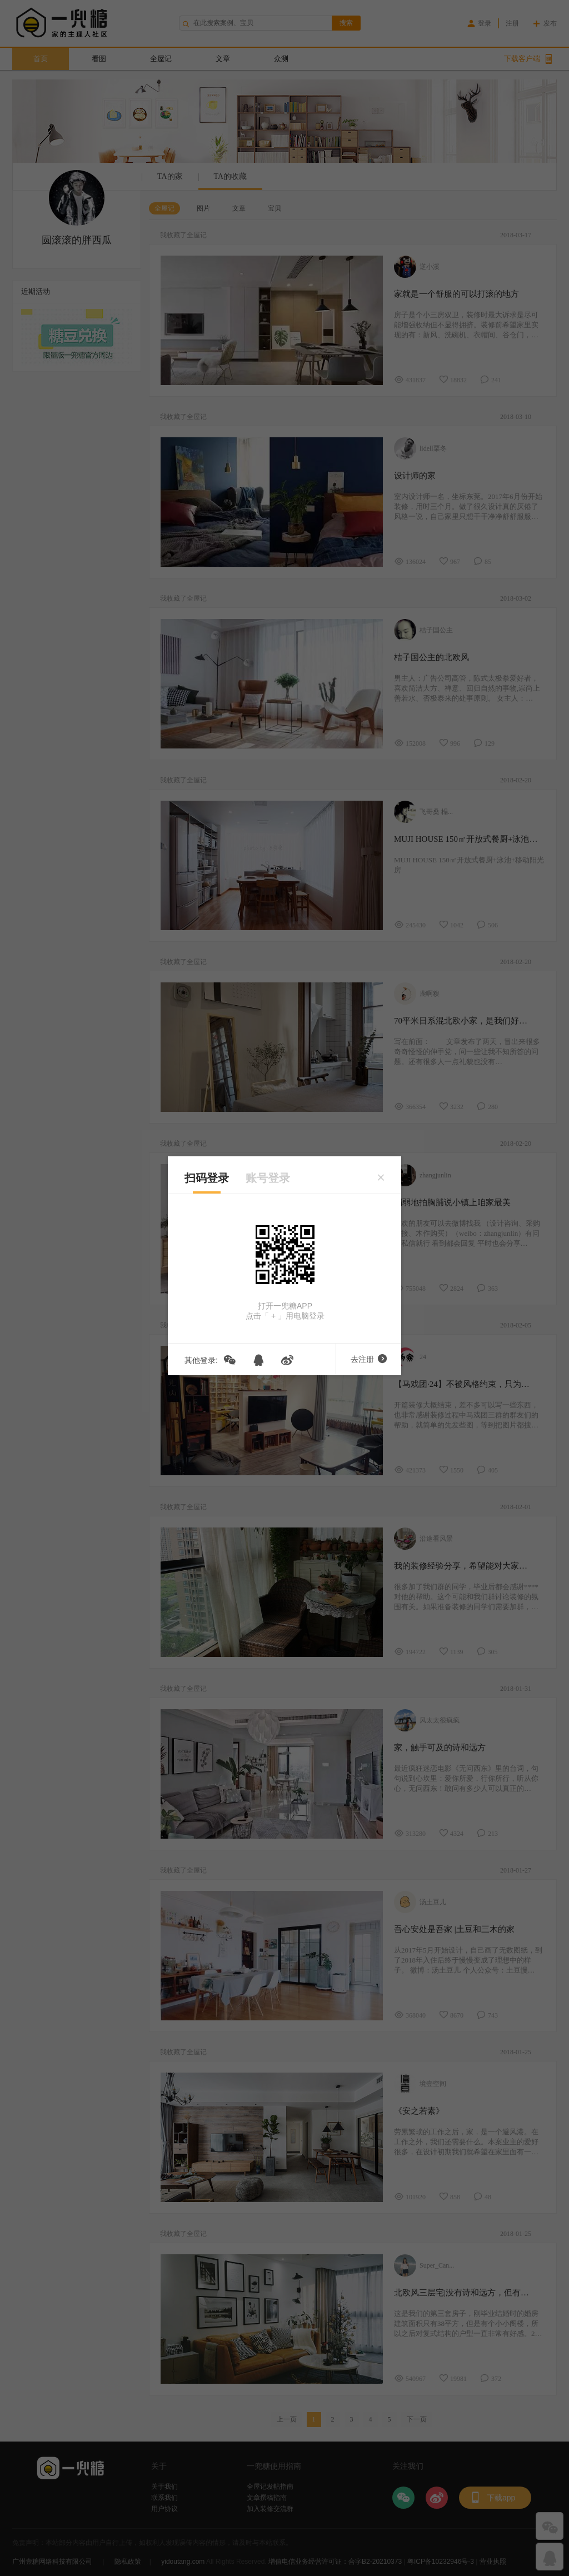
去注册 (369, 1359)
